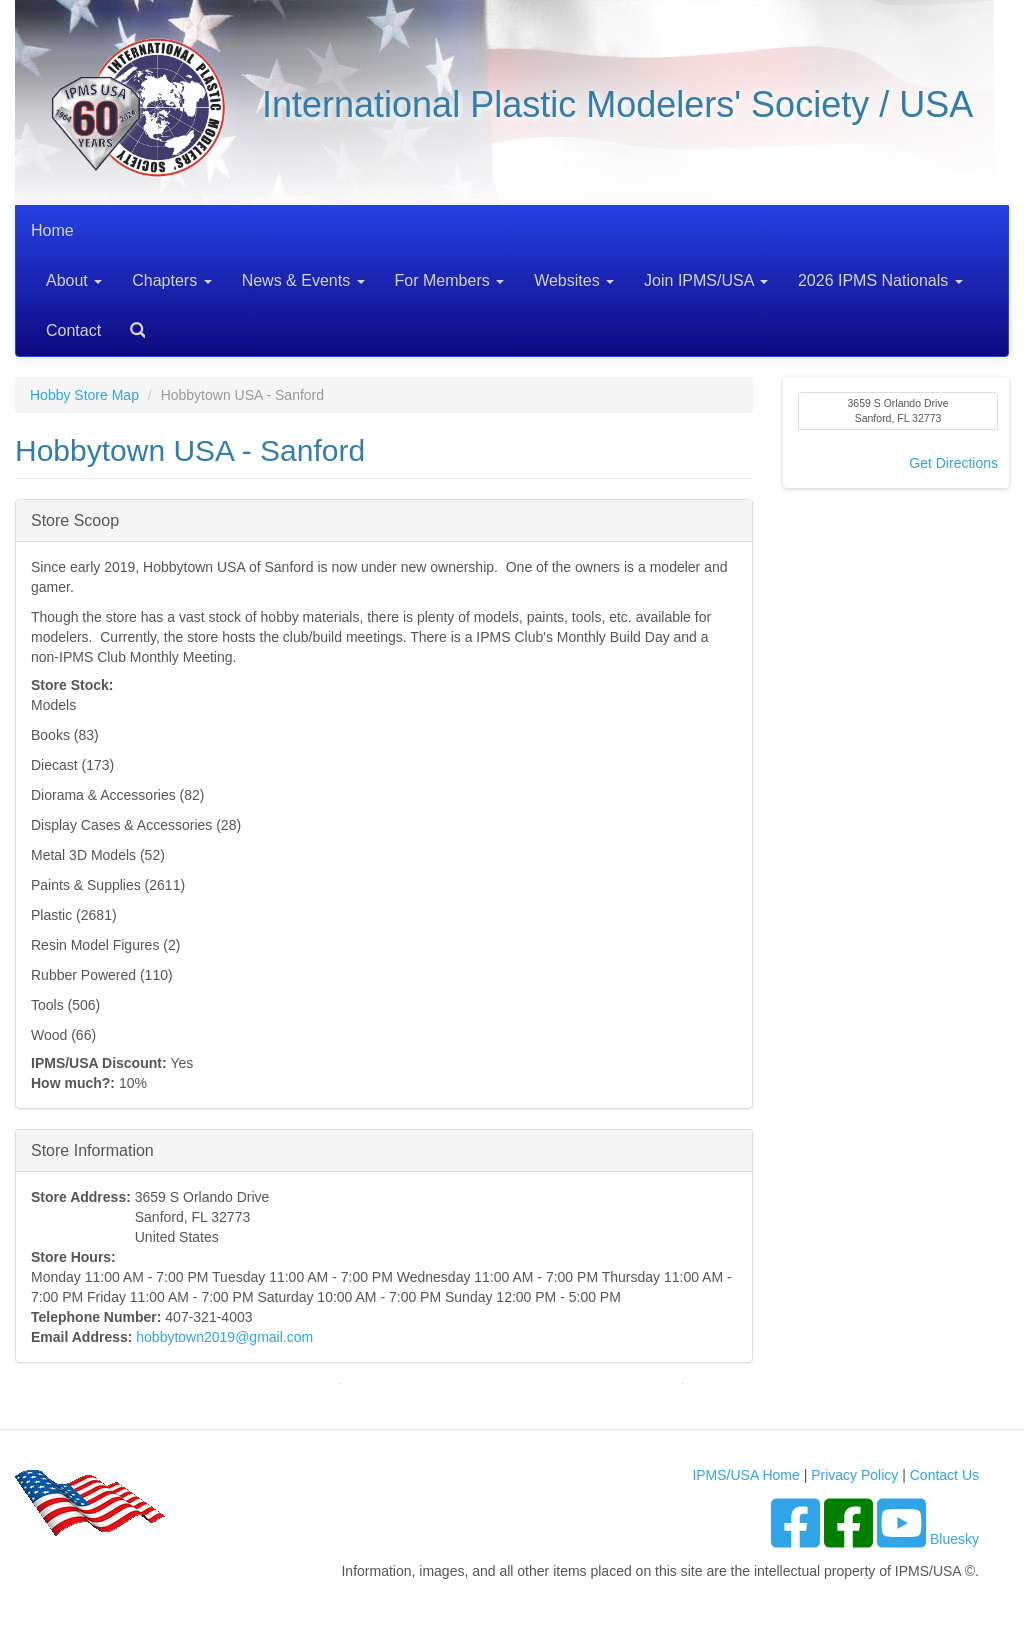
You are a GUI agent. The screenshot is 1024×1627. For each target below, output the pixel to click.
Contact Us (944, 1475)
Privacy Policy (854, 1475)
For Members (450, 280)
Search (130, 323)
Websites (574, 280)
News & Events (303, 280)
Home (52, 230)
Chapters (171, 280)
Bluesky (954, 1539)
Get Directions (953, 463)
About (74, 280)
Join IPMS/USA (706, 280)
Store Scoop (75, 519)
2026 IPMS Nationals (880, 280)
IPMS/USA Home (745, 1475)
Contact (73, 330)
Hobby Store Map (84, 395)
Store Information (92, 1149)
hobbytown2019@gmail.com (224, 1337)
